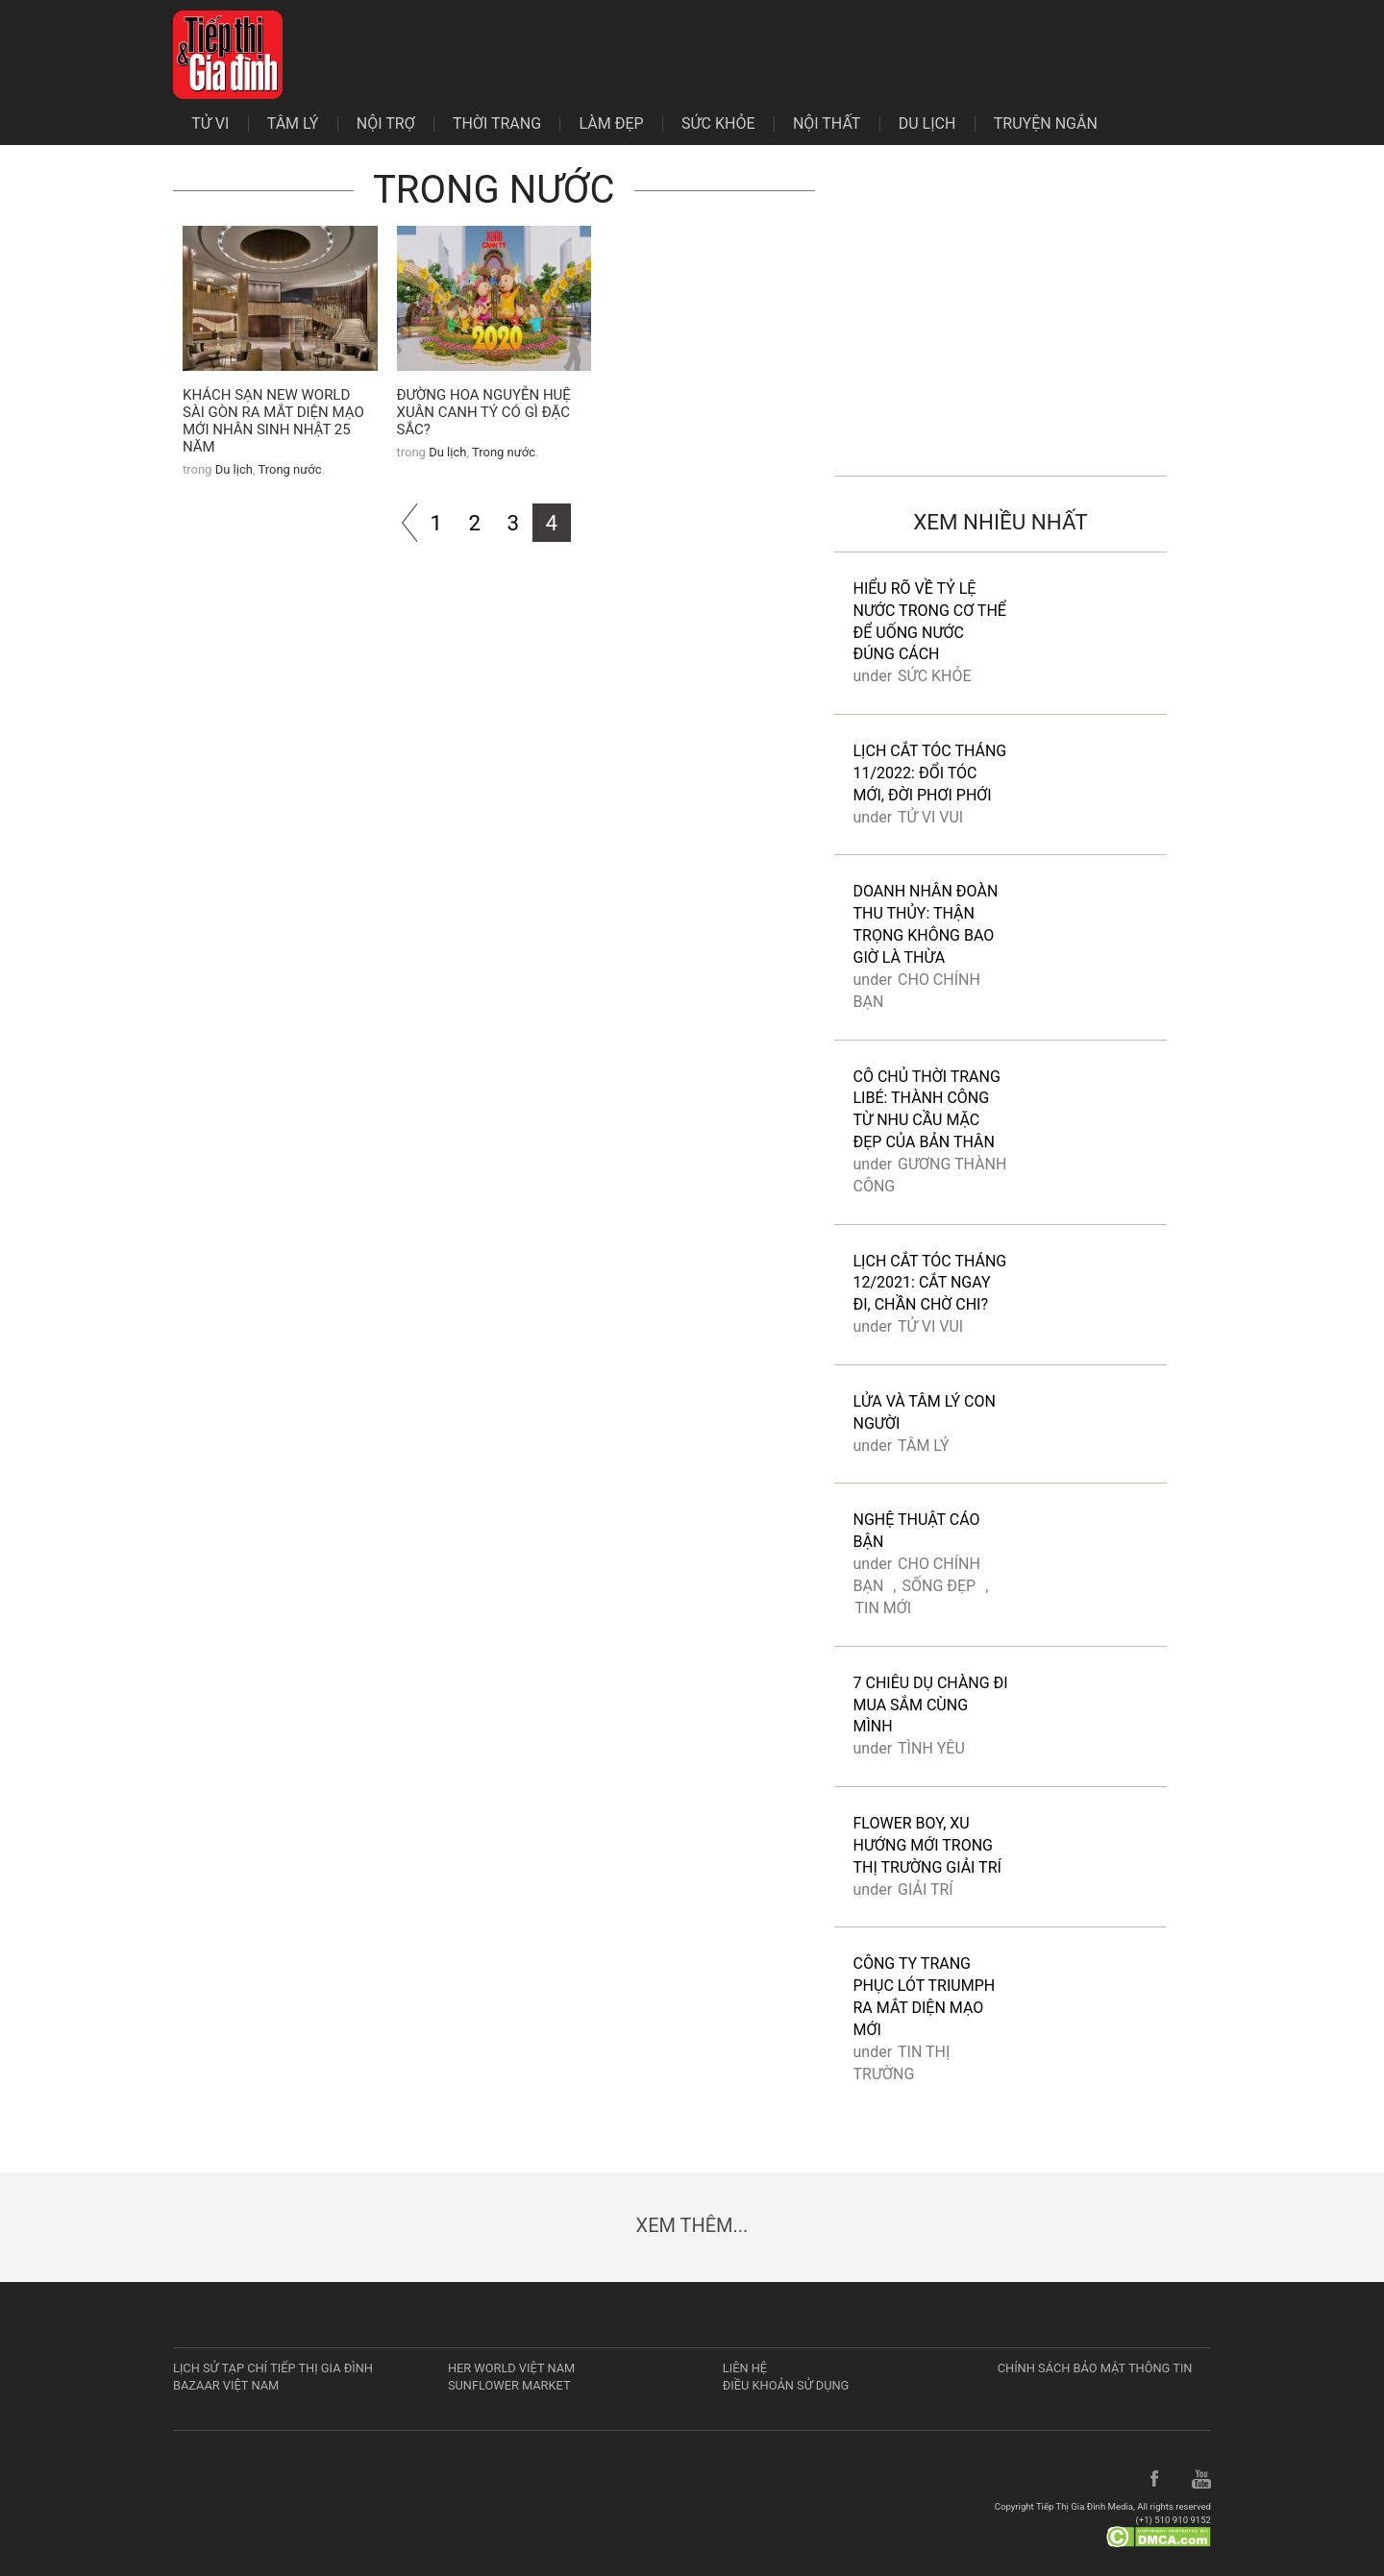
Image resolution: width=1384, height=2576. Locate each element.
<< (398, 522)
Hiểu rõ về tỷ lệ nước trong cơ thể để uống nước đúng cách (929, 621)
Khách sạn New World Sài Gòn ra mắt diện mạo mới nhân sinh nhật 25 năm (273, 420)
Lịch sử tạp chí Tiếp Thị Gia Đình (273, 2368)
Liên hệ (745, 2368)
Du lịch (927, 124)
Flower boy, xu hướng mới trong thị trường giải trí (927, 1845)
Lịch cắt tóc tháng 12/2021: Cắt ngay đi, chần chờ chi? (930, 1283)
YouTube (1201, 2479)
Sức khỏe (718, 124)
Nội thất (827, 124)
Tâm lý (293, 124)
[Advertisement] (1001, 318)
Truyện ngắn (1046, 124)
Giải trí (925, 1889)
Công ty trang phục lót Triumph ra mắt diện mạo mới (924, 1996)
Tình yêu (931, 1748)
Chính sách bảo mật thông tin (1095, 2368)
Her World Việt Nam (511, 2368)
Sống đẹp (939, 1586)
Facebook (1155, 2479)
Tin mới (883, 1608)
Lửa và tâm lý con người (924, 1412)
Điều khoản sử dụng (786, 2385)
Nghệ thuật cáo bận (916, 1530)
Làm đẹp (612, 124)
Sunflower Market (509, 2385)
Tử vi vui (930, 817)
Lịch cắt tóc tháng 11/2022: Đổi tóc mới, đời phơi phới (930, 773)
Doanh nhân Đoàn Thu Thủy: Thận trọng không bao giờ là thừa (926, 924)
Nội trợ (386, 124)
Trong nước (289, 469)
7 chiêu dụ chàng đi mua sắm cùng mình (930, 1705)
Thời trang (497, 124)
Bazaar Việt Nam (226, 2385)
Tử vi (210, 124)
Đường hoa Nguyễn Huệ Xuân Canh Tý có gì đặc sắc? (484, 412)
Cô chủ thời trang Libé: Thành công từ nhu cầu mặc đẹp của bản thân (927, 1109)
